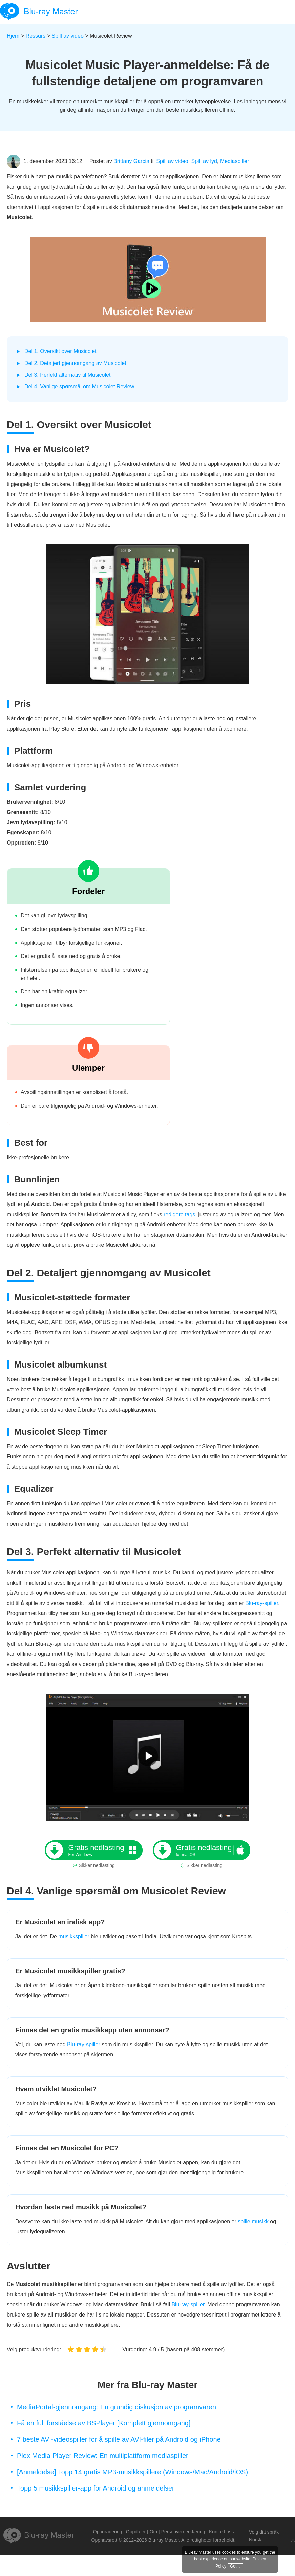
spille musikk (253, 2221)
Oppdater (136, 2531)
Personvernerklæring (183, 2531)
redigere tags (179, 1214)
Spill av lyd (204, 161)
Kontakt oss (221, 2531)
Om (153, 2531)
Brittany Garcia (131, 161)
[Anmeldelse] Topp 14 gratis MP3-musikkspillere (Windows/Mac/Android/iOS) (132, 2472)
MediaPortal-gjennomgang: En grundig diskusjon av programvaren (116, 2407)
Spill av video (68, 36)
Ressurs (36, 36)
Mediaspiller (234, 161)
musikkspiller (73, 1936)
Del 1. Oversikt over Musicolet (60, 351)
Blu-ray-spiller (261, 1603)
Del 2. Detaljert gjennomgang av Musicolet (75, 363)
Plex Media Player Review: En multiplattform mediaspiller (102, 2455)
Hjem (13, 36)
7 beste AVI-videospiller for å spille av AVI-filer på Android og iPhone (119, 2439)
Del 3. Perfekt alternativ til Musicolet (67, 375)
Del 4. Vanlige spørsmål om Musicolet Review (79, 386)
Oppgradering (107, 2531)
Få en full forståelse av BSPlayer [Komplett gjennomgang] (104, 2423)
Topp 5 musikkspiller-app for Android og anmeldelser (95, 2488)
